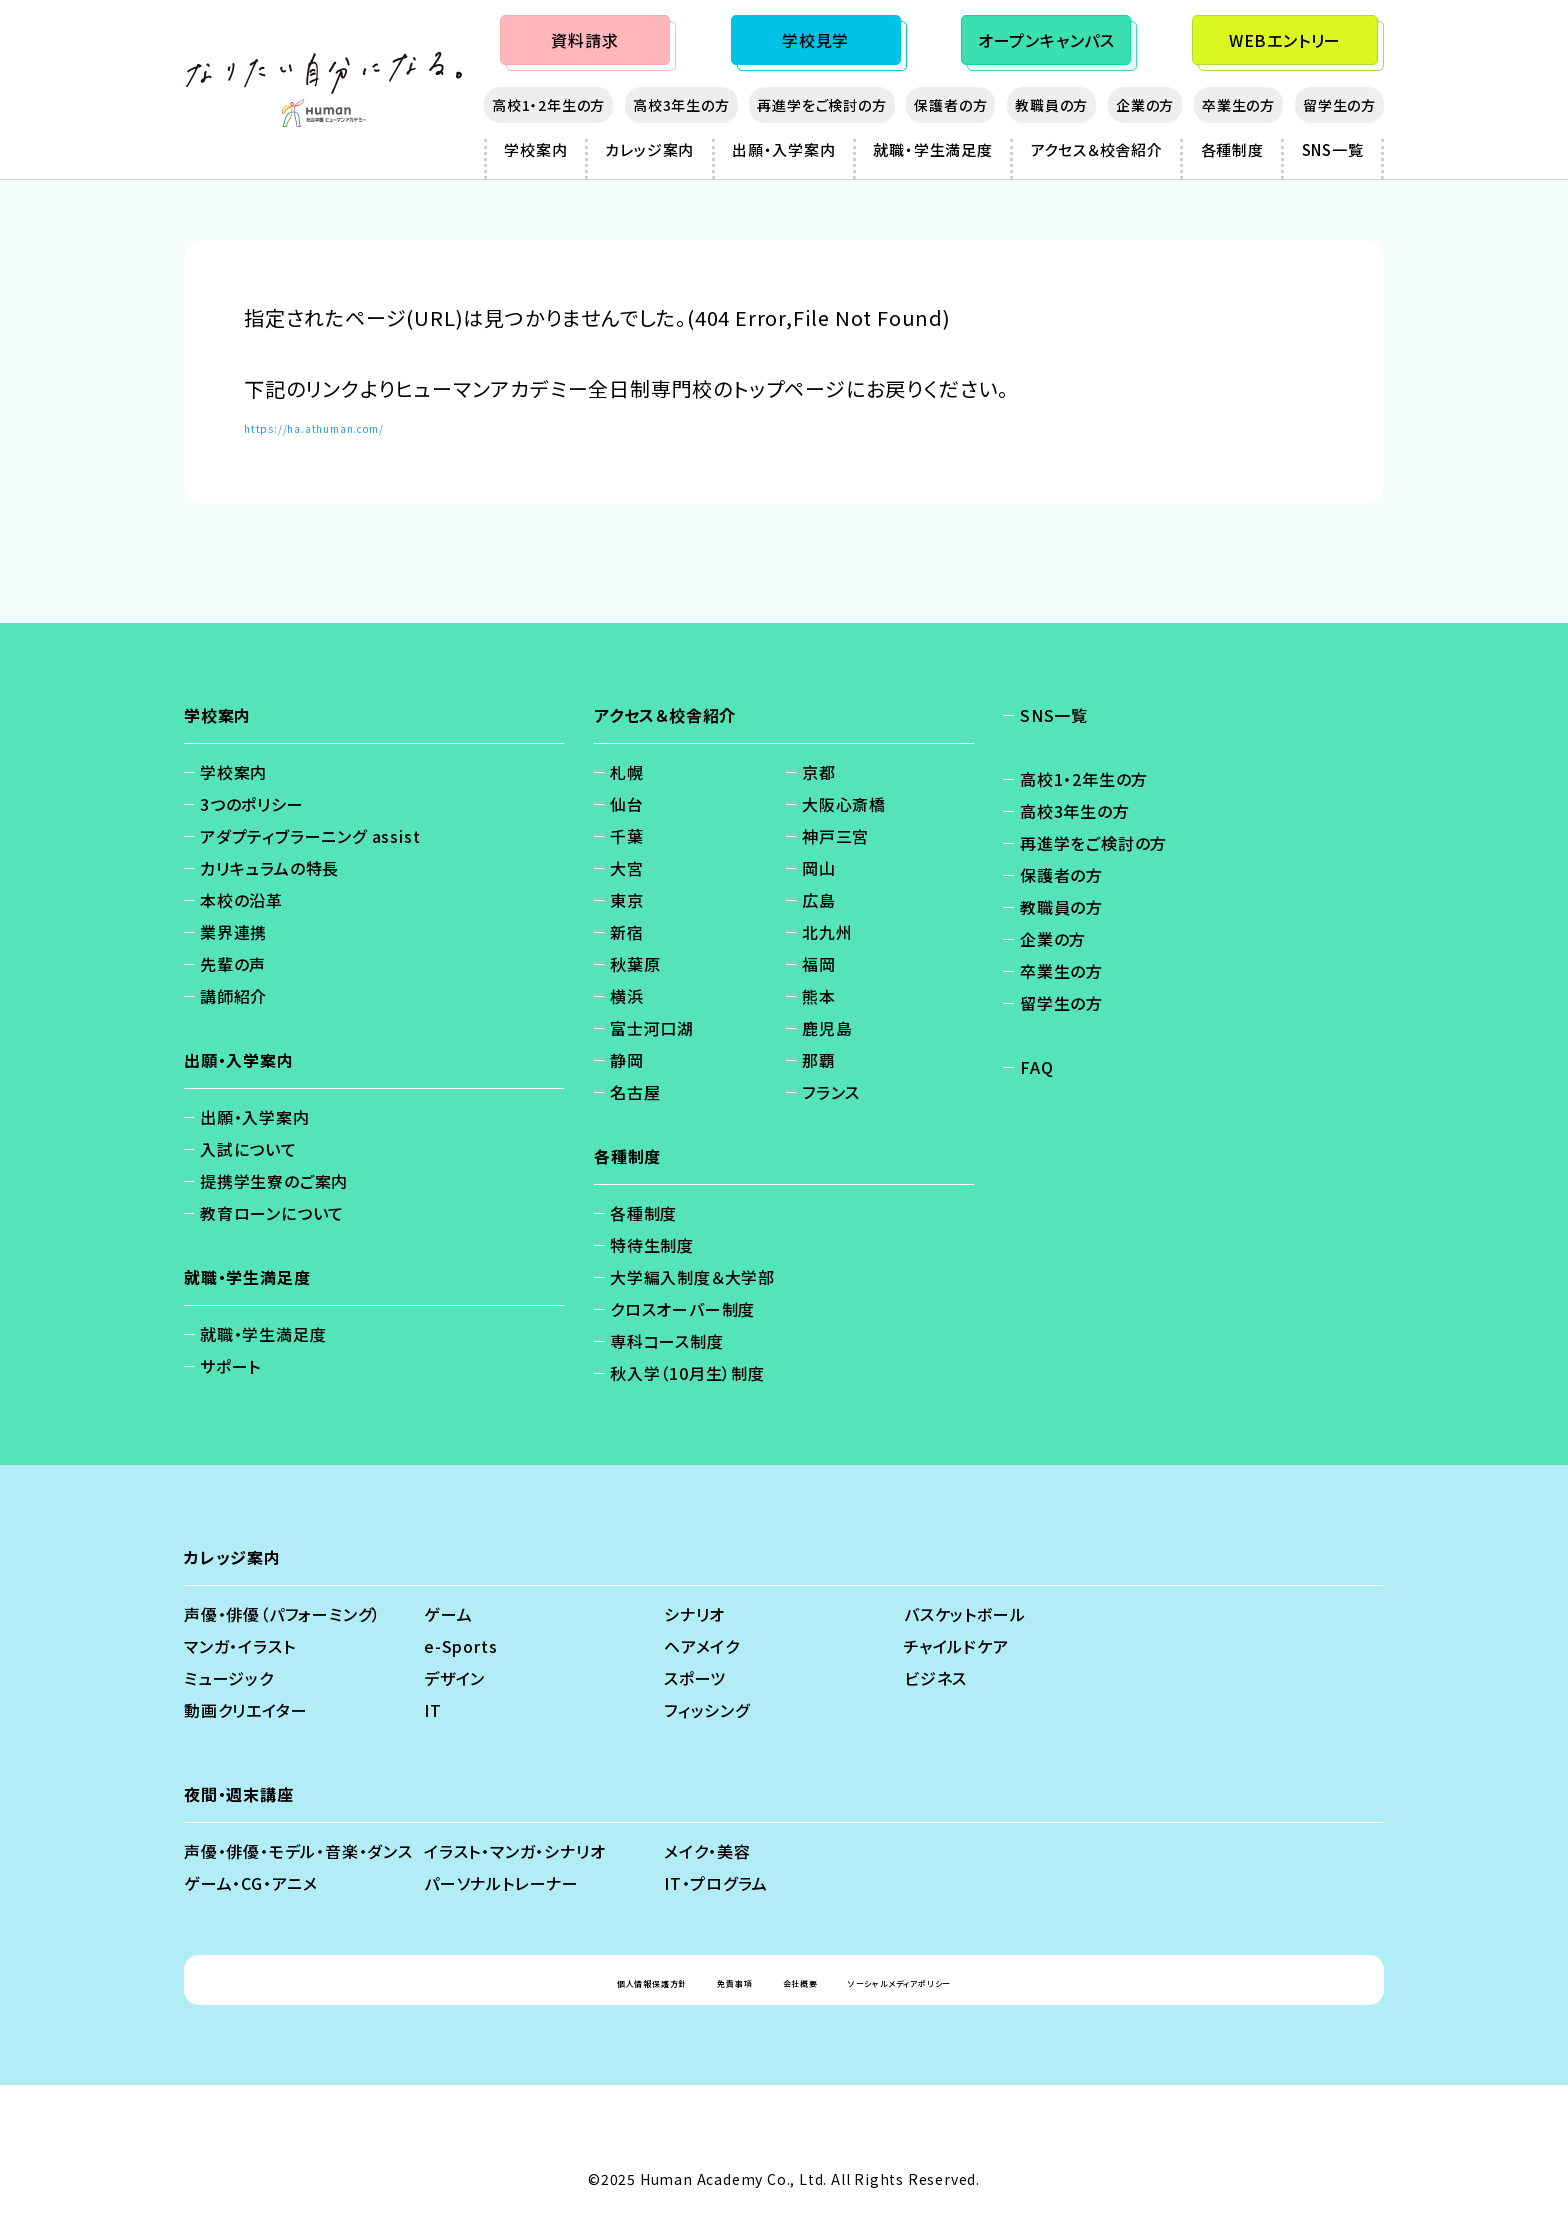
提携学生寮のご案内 (274, 1181)
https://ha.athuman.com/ (371, 424)
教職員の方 (1051, 105)
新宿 (627, 932)
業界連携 (233, 932)
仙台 (627, 804)
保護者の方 (950, 105)
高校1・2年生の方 (548, 105)
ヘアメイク (702, 1646)
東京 (627, 900)
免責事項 (704, 1980)
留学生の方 (1339, 105)
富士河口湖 (652, 1028)
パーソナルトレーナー (501, 1883)
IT (433, 1710)
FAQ (1036, 1067)
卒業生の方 (1238, 105)
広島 (819, 900)
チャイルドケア (956, 1646)
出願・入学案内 (784, 149)
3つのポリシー (252, 804)
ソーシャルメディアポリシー (963, 1980)
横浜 (627, 996)
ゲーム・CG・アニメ (251, 1883)
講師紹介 (233, 996)
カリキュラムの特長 (269, 868)
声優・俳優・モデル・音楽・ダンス (298, 1851)
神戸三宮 (835, 836)
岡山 (819, 868)
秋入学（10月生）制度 (687, 1373)
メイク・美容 (707, 1851)
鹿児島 (827, 1028)
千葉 (627, 836)
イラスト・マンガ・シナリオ (514, 1851)
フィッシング (707, 1710)
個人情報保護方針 (574, 1980)
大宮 (627, 868)
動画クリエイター (245, 1710)
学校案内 (535, 149)
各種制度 (1232, 149)
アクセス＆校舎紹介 (1097, 149)
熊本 (819, 996)
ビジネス (935, 1678)
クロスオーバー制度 (682, 1309)
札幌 (627, 772)
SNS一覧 (1333, 149)
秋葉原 (635, 964)
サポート (230, 1366)
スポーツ (695, 1678)
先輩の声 (233, 964)
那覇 (819, 1060)
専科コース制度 (667, 1341)
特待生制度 (652, 1245)
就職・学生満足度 (932, 149)
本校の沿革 (241, 900)
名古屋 (635, 1092)
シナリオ (694, 1614)
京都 (819, 772)
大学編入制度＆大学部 (692, 1277)
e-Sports (460, 1646)
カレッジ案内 (649, 149)
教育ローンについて (272, 1213)
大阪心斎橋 (844, 804)
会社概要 (802, 1980)
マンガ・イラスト (239, 1646)
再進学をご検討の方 (821, 105)
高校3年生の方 (681, 105)
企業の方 (1145, 105)
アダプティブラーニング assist (310, 836)
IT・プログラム (715, 1883)
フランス (831, 1092)
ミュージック (229, 1678)
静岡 (627, 1060)
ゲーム (448, 1614)
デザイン (454, 1678)
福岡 (819, 964)
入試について (248, 1149)
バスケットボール (964, 1614)
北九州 (827, 932)
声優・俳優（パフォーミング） (282, 1614)
